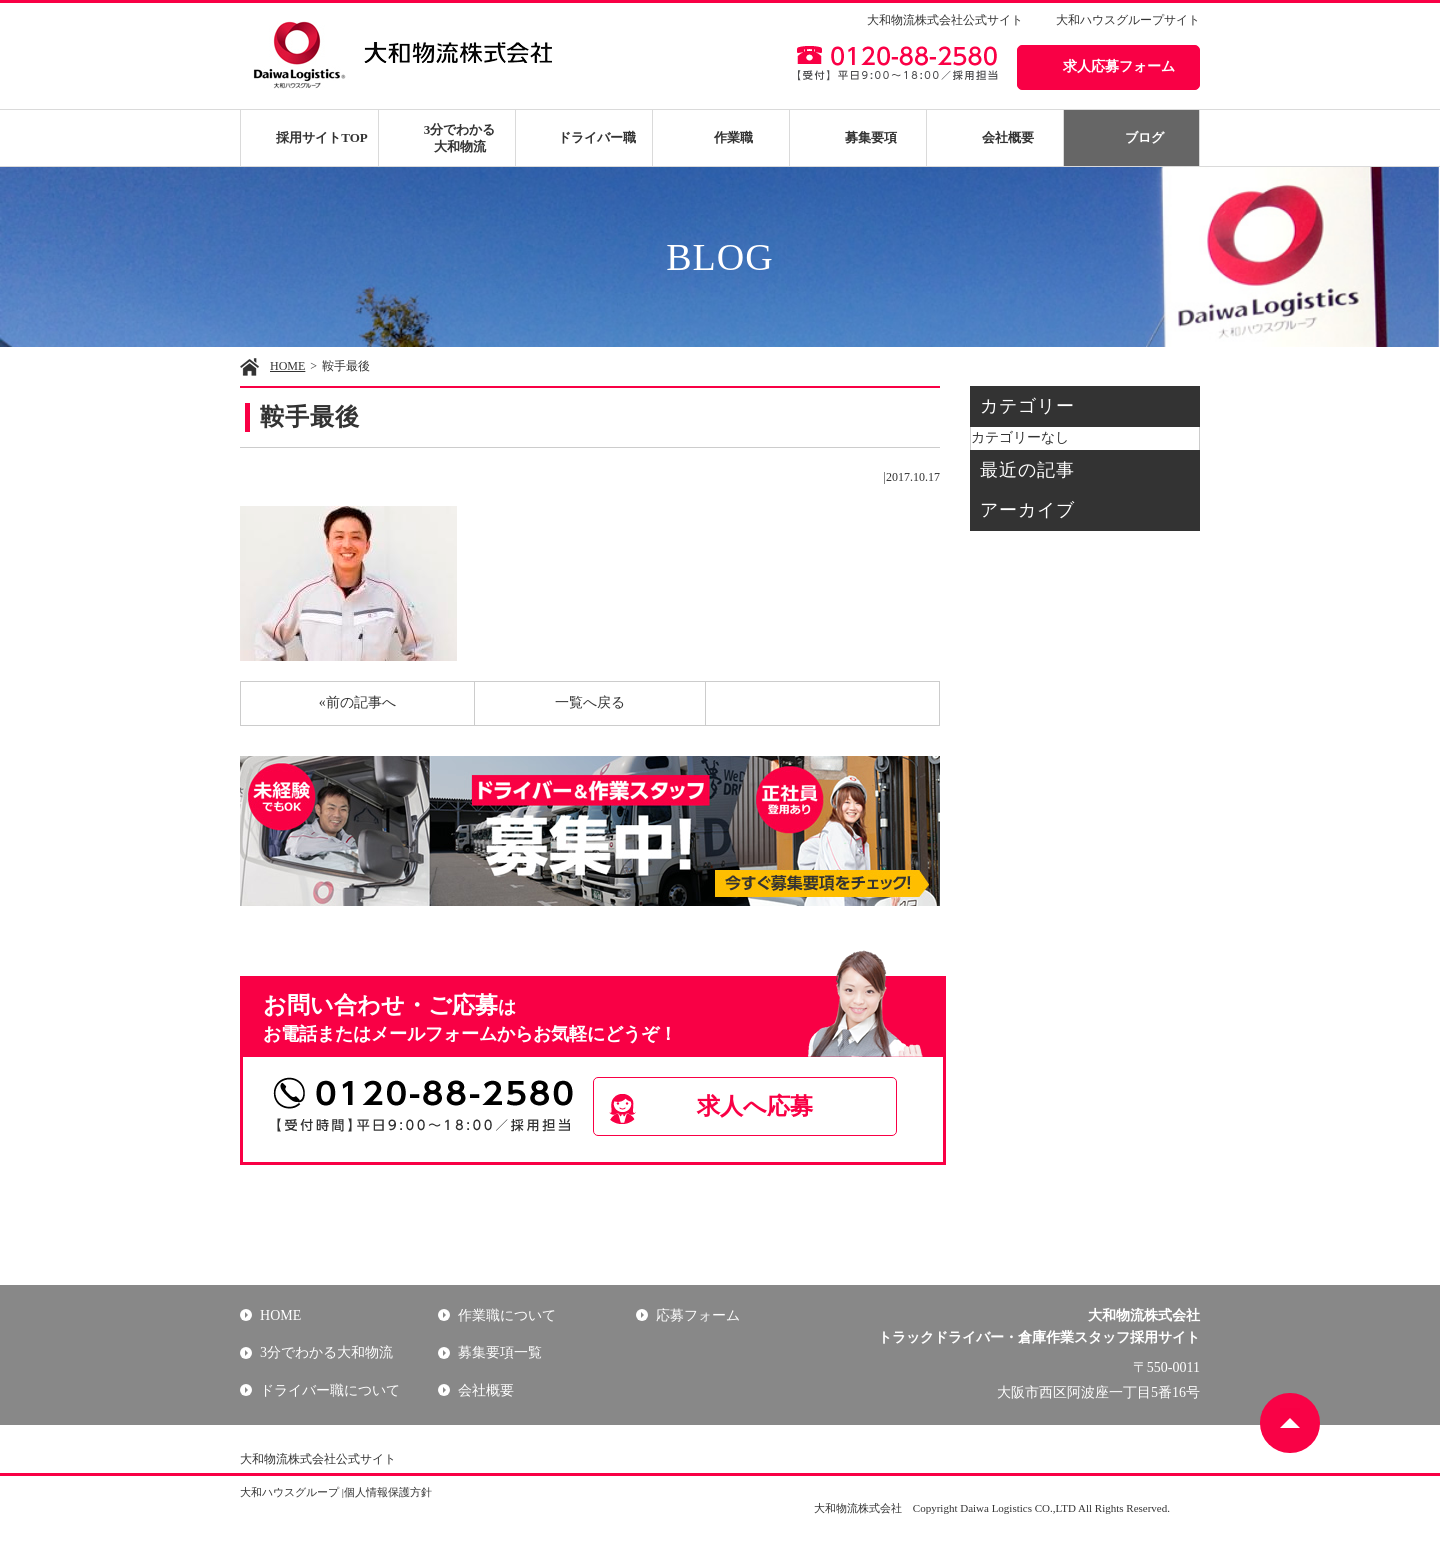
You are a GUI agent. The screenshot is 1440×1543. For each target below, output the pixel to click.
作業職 (733, 137)
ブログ (1144, 137)
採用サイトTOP (321, 137)
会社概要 (1008, 137)
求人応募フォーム (1119, 66)
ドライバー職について (330, 1390)
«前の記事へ (357, 702)
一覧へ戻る (590, 702)
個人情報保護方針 (388, 1492)
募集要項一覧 (500, 1352)
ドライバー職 (597, 137)
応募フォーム (698, 1315)
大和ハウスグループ (289, 1492)
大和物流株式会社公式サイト (945, 20)
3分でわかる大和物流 (460, 138)
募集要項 (871, 137)
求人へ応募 (756, 1106)
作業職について (507, 1315)
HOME (287, 366)
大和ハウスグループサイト (1128, 20)
